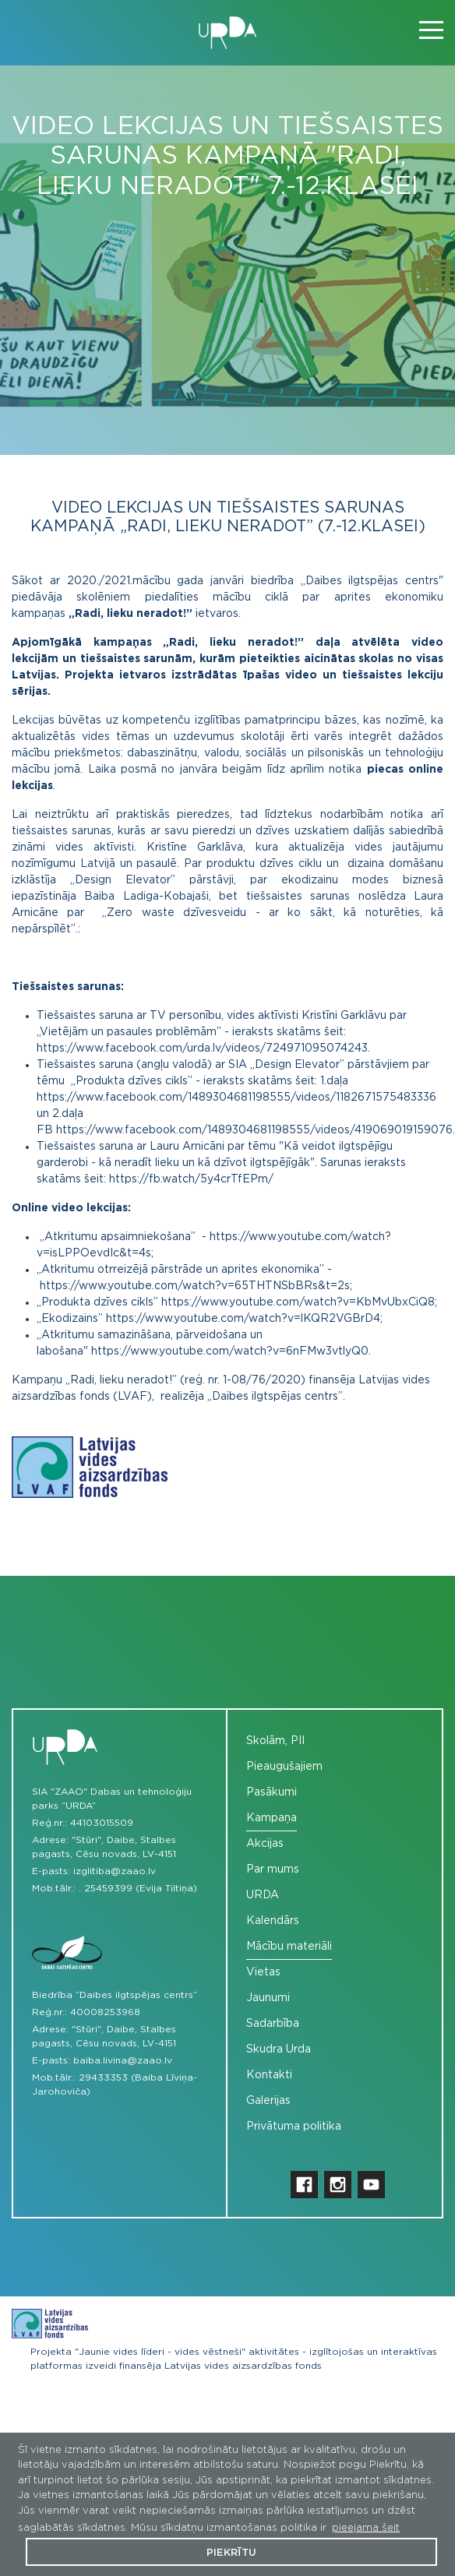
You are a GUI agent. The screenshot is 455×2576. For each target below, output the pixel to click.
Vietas (263, 1972)
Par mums (272, 1869)
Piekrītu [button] (231, 2553)
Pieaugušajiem (284, 1766)
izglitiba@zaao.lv (114, 1871)
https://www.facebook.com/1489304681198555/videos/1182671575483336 (236, 1097)
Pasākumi (271, 1792)
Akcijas (265, 1843)
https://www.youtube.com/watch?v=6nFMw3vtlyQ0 (230, 1351)
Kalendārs (272, 1920)
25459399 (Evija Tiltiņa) (140, 1888)
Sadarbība (272, 2023)
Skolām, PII (275, 1741)
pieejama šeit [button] (366, 2528)
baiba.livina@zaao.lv (122, 2060)
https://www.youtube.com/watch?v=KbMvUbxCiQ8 (298, 1302)
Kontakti (269, 2075)
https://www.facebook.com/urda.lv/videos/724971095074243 (202, 1048)
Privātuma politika (293, 2126)
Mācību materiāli (289, 1946)
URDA (262, 1895)
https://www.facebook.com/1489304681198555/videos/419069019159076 (254, 1130)
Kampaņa (271, 1818)
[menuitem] (334, 1741)
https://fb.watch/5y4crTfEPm (188, 1179)
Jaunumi (268, 1998)
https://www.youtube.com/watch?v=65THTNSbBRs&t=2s (195, 1286)
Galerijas (268, 2100)
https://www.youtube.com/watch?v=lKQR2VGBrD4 (243, 1318)
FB (46, 1130)
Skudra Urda (278, 2049)
